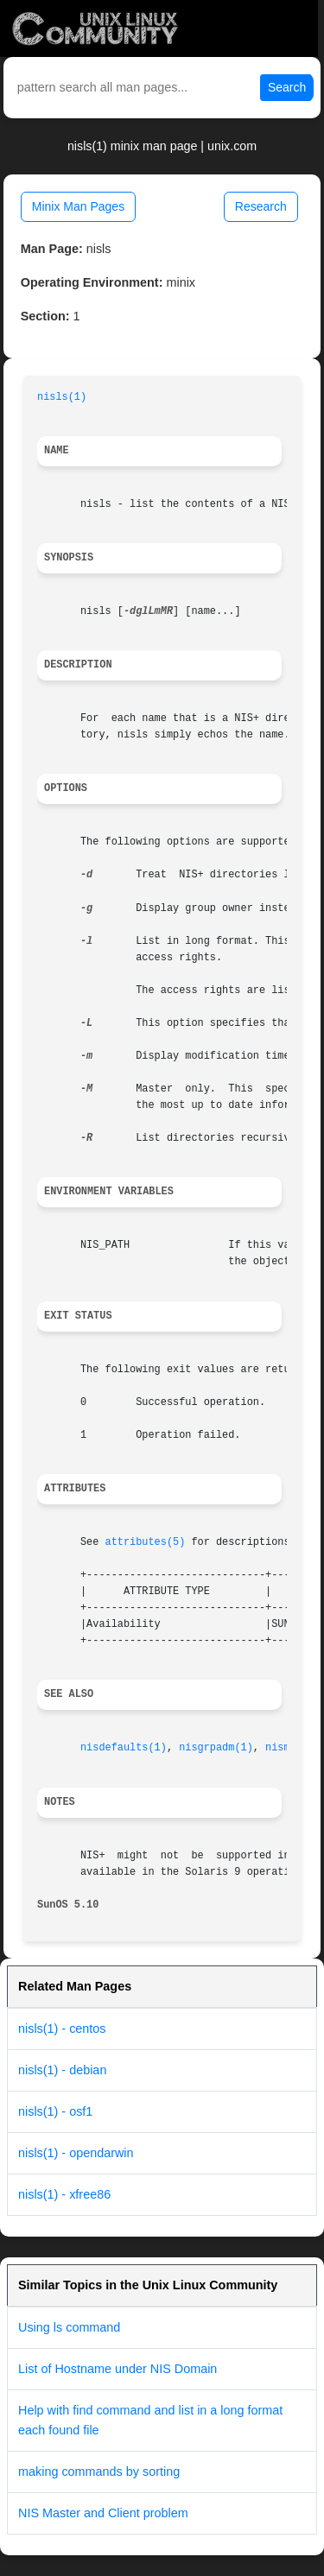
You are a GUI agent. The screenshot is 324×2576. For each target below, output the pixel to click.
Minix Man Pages (78, 206)
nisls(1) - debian (62, 2070)
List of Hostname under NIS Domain (117, 2369)
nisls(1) (61, 397)
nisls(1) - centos (62, 2028)
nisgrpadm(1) (216, 1748)
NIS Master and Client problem (103, 2513)
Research (261, 206)
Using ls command (69, 2327)
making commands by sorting (99, 2471)
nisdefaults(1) (123, 1748)
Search (287, 87)
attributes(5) (145, 1542)
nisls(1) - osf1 (55, 2111)
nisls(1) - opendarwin (76, 2153)
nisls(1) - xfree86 (64, 2194)
